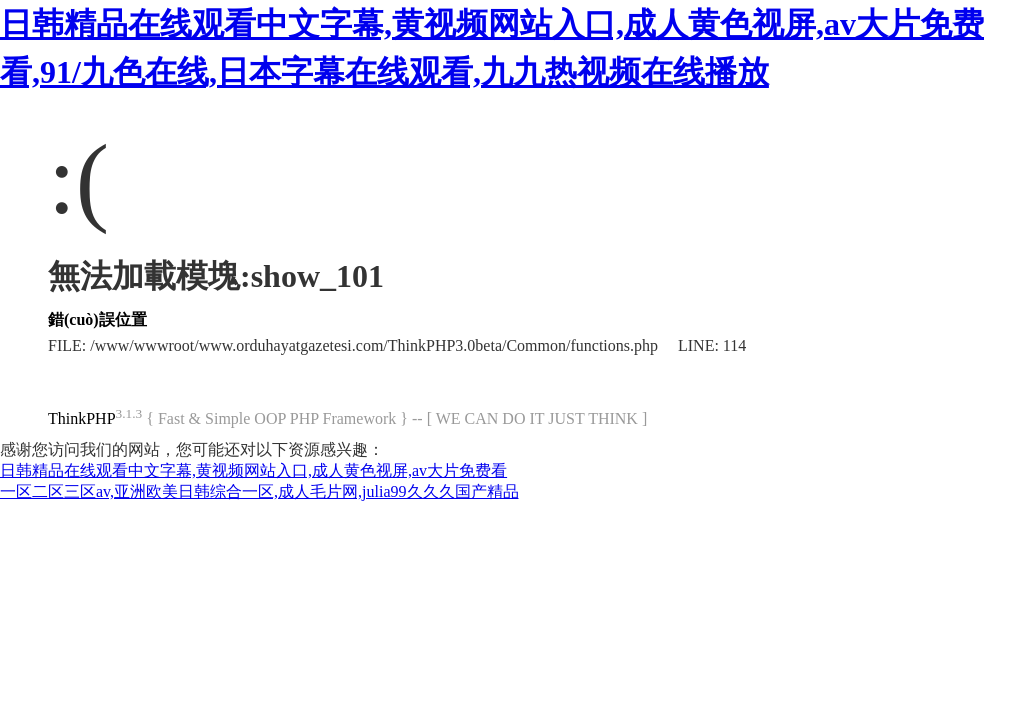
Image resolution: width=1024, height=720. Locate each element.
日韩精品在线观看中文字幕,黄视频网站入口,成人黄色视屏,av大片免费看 (253, 470)
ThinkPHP (82, 418)
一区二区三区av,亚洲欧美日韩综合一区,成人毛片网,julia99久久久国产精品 (259, 491)
